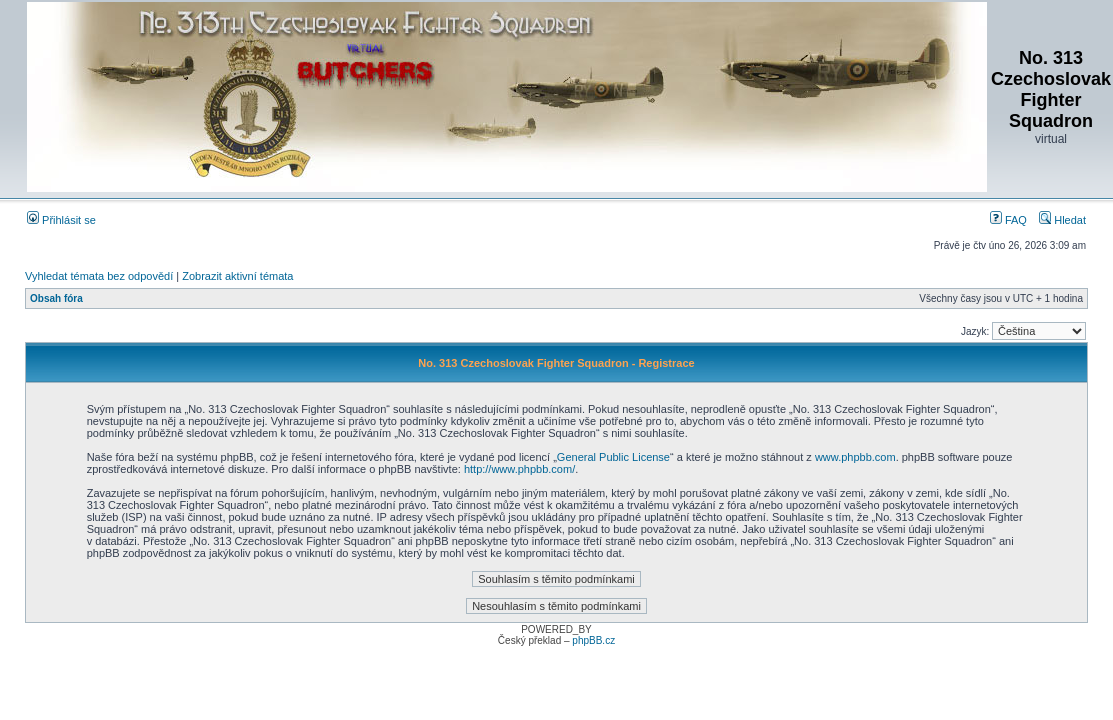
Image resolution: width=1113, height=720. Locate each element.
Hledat (1062, 220)
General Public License (613, 457)
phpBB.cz (593, 640)
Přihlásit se (61, 220)
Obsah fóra (56, 298)
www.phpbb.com (855, 457)
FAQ (1008, 220)
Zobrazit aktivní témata (237, 276)
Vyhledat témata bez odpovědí (99, 276)
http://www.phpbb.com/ (519, 469)
